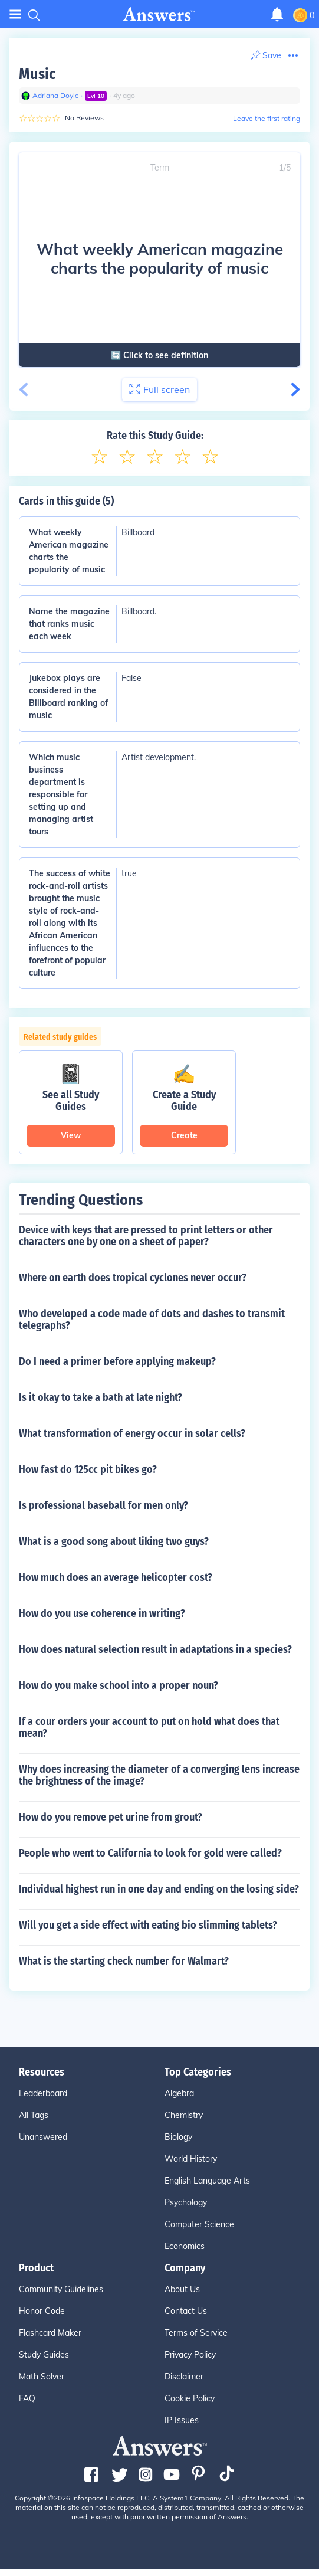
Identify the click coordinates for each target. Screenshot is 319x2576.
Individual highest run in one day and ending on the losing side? (159, 1889)
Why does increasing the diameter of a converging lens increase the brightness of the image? (159, 1775)
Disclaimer (184, 2376)
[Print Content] (266, 56)
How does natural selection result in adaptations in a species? (155, 1649)
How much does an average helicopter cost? (115, 1577)
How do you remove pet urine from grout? (110, 1817)
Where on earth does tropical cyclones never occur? (132, 1277)
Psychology (186, 2202)
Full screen (159, 389)
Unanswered (43, 2137)
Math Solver (41, 2376)
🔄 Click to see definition (156, 355)
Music (37, 74)
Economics (185, 2246)
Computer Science (199, 2224)
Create (184, 1135)
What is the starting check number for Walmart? (124, 1961)
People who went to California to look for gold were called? (150, 1853)
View (71, 1135)
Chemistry (184, 2115)
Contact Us (186, 2311)
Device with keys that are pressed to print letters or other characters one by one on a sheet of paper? (146, 1235)
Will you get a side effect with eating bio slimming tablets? (148, 1925)
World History (191, 2158)
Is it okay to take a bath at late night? (100, 1397)
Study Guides (44, 2354)
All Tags (33, 2115)
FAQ (27, 2398)
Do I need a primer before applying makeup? (117, 1361)
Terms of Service (196, 2333)
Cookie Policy (190, 2398)
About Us (182, 2289)
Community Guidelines (61, 2289)
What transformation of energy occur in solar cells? (132, 1433)
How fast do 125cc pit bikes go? (88, 1469)
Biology (178, 2137)
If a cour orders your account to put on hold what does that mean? (149, 1727)
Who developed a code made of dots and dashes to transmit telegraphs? (152, 1319)
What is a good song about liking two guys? (114, 1541)
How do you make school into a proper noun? (118, 1685)
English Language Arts (207, 2180)
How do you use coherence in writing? (102, 1613)
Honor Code (42, 2311)
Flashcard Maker (50, 2333)
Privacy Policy (190, 2354)
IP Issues (182, 2420)
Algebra (179, 2093)
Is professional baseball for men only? (103, 1505)
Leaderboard (43, 2093)
